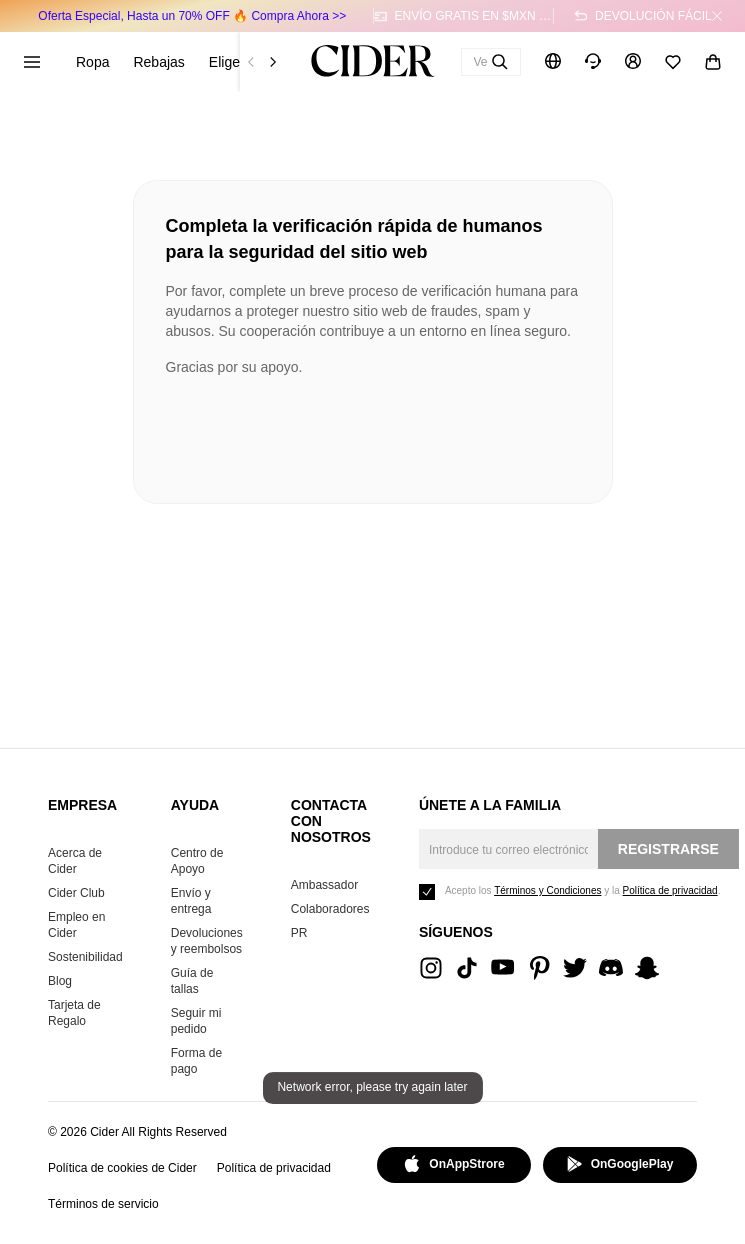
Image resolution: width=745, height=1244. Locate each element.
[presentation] (318, 432)
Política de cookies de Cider (122, 1168)
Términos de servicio (103, 1204)
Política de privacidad (274, 1168)
